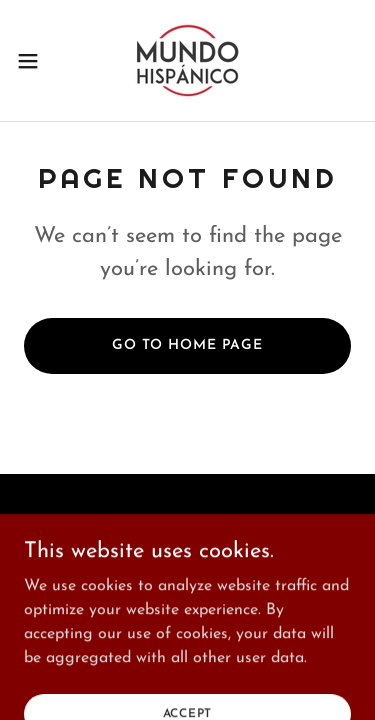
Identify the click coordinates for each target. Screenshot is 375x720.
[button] (35, 61)
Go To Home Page (187, 345)
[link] (187, 60)
